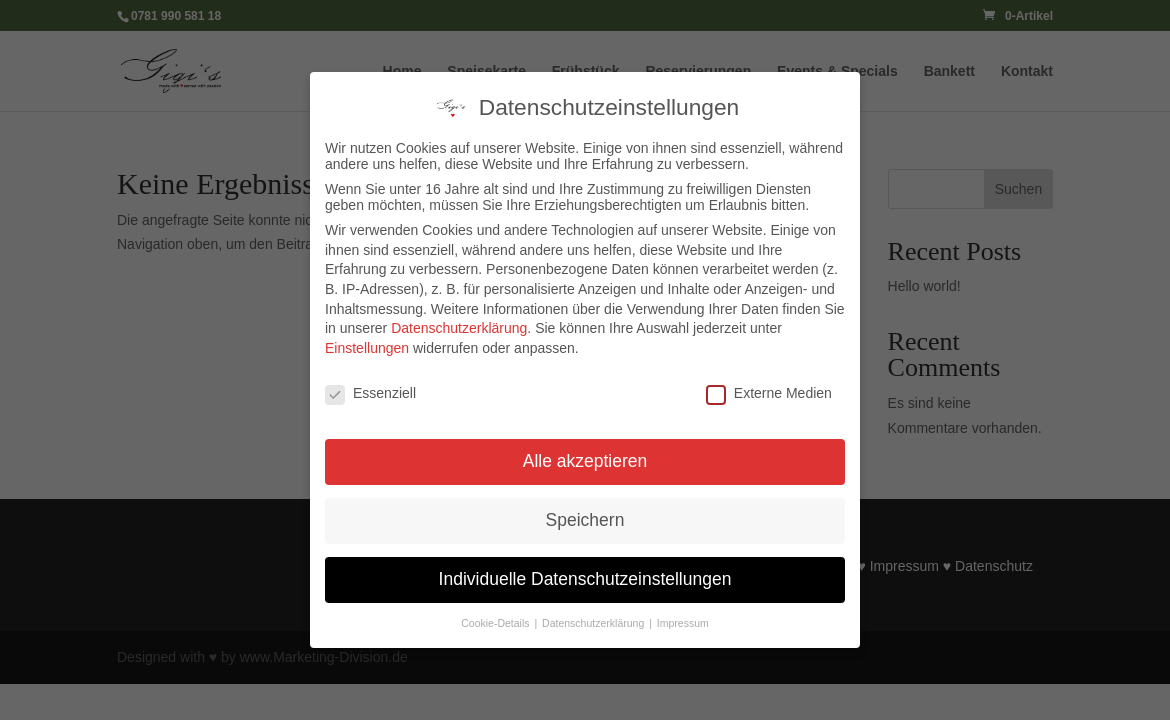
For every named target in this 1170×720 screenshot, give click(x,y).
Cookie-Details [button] (496, 617)
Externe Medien (769, 387)
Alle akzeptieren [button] (585, 455)
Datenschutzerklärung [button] (594, 617)
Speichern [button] (585, 514)
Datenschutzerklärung (459, 322)
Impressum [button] (683, 617)
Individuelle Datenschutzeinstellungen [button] (585, 573)
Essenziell (370, 387)
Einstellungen (367, 342)
